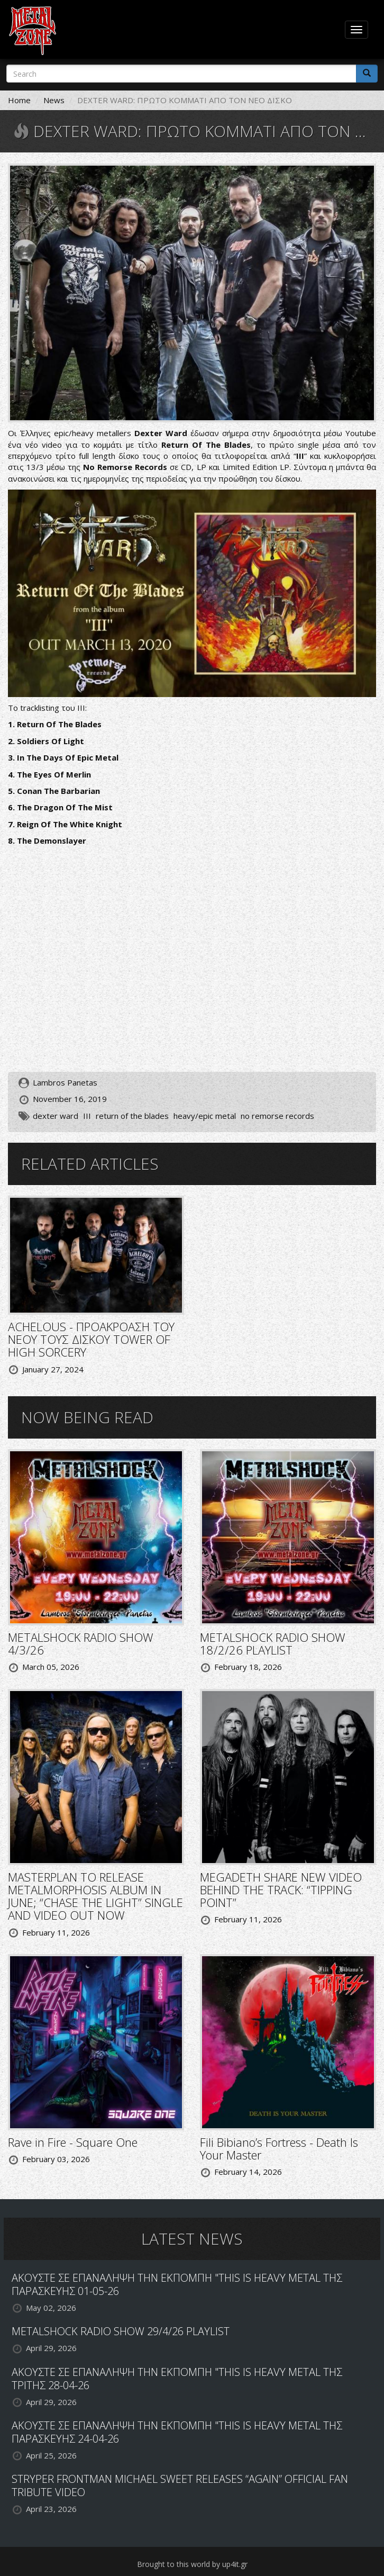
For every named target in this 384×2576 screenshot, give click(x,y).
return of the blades (132, 1115)
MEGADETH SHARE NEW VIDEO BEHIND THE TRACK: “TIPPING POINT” (281, 1889)
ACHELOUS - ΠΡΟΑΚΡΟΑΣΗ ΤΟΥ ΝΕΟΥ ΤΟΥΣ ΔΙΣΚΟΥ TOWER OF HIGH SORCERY (91, 1339)
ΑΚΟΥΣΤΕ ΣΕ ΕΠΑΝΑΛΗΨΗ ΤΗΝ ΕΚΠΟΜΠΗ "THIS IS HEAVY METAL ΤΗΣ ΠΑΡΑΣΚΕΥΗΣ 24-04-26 (177, 2432)
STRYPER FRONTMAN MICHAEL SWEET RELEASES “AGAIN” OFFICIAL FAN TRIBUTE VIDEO (180, 2485)
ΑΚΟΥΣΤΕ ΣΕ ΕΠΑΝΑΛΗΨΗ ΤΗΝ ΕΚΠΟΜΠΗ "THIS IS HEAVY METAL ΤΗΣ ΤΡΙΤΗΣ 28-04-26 (177, 2378)
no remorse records (277, 1115)
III (87, 1115)
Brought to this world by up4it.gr (192, 2564)
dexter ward (55, 1115)
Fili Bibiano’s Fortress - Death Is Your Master (279, 2148)
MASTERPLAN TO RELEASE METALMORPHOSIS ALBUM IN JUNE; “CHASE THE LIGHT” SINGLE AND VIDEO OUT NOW (95, 1896)
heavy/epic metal (204, 1115)
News (54, 100)
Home (19, 100)
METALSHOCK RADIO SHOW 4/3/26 (80, 1643)
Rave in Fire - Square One (73, 2142)
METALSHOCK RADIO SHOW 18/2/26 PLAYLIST (272, 1643)
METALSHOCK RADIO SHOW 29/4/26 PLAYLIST (121, 2331)
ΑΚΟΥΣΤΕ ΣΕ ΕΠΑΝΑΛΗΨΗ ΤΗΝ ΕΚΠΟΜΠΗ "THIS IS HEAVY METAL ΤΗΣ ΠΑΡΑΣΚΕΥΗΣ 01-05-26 (177, 2284)
